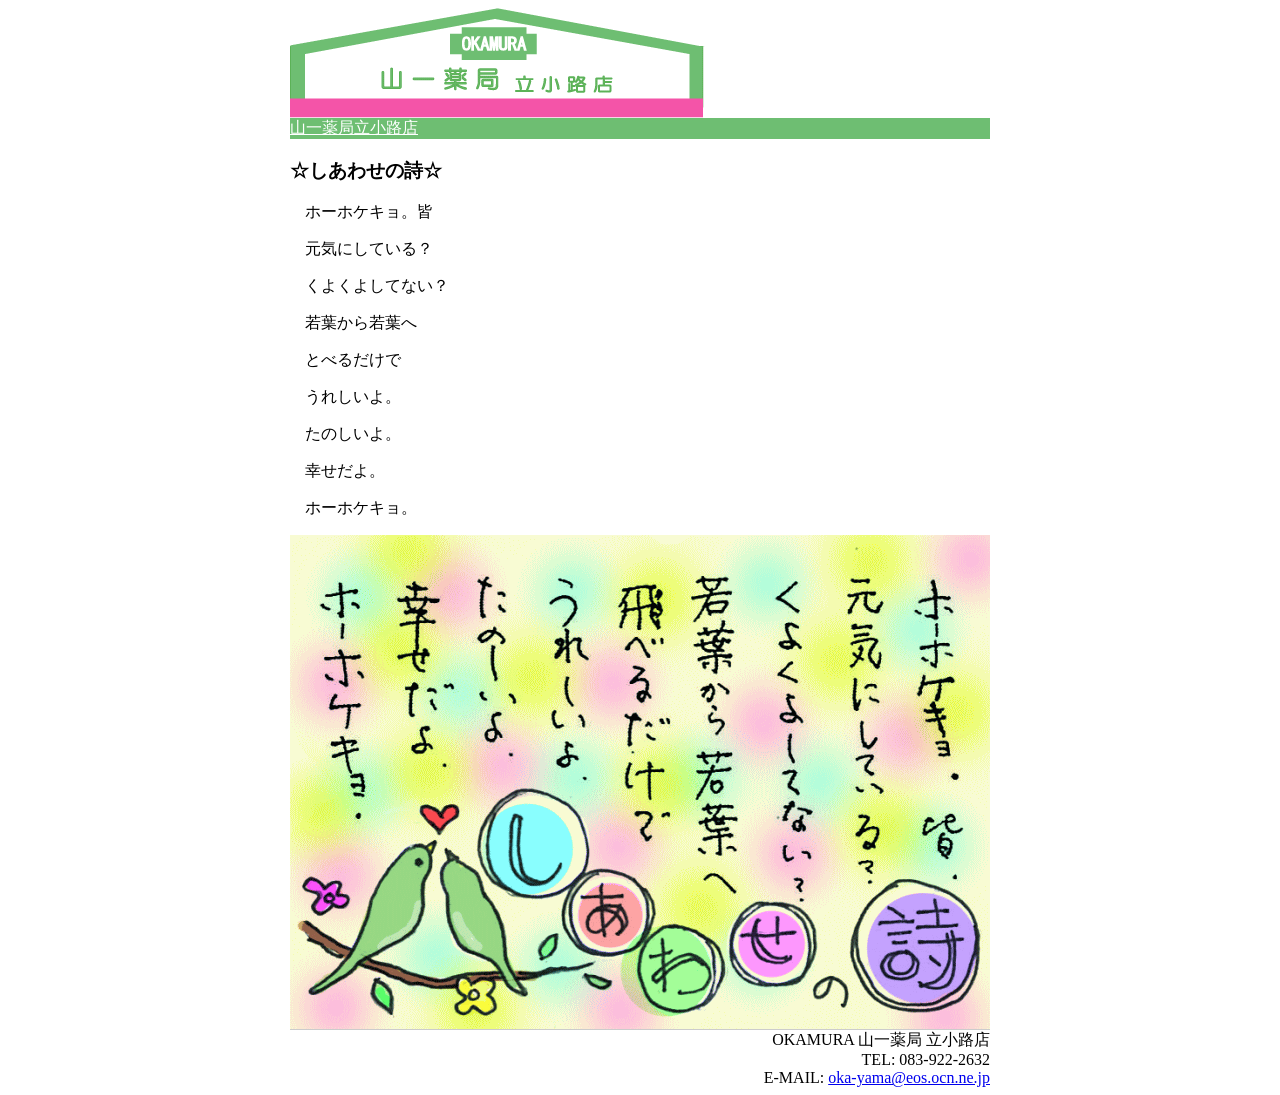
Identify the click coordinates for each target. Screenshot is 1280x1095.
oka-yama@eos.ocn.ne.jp (909, 1077)
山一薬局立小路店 (354, 127)
